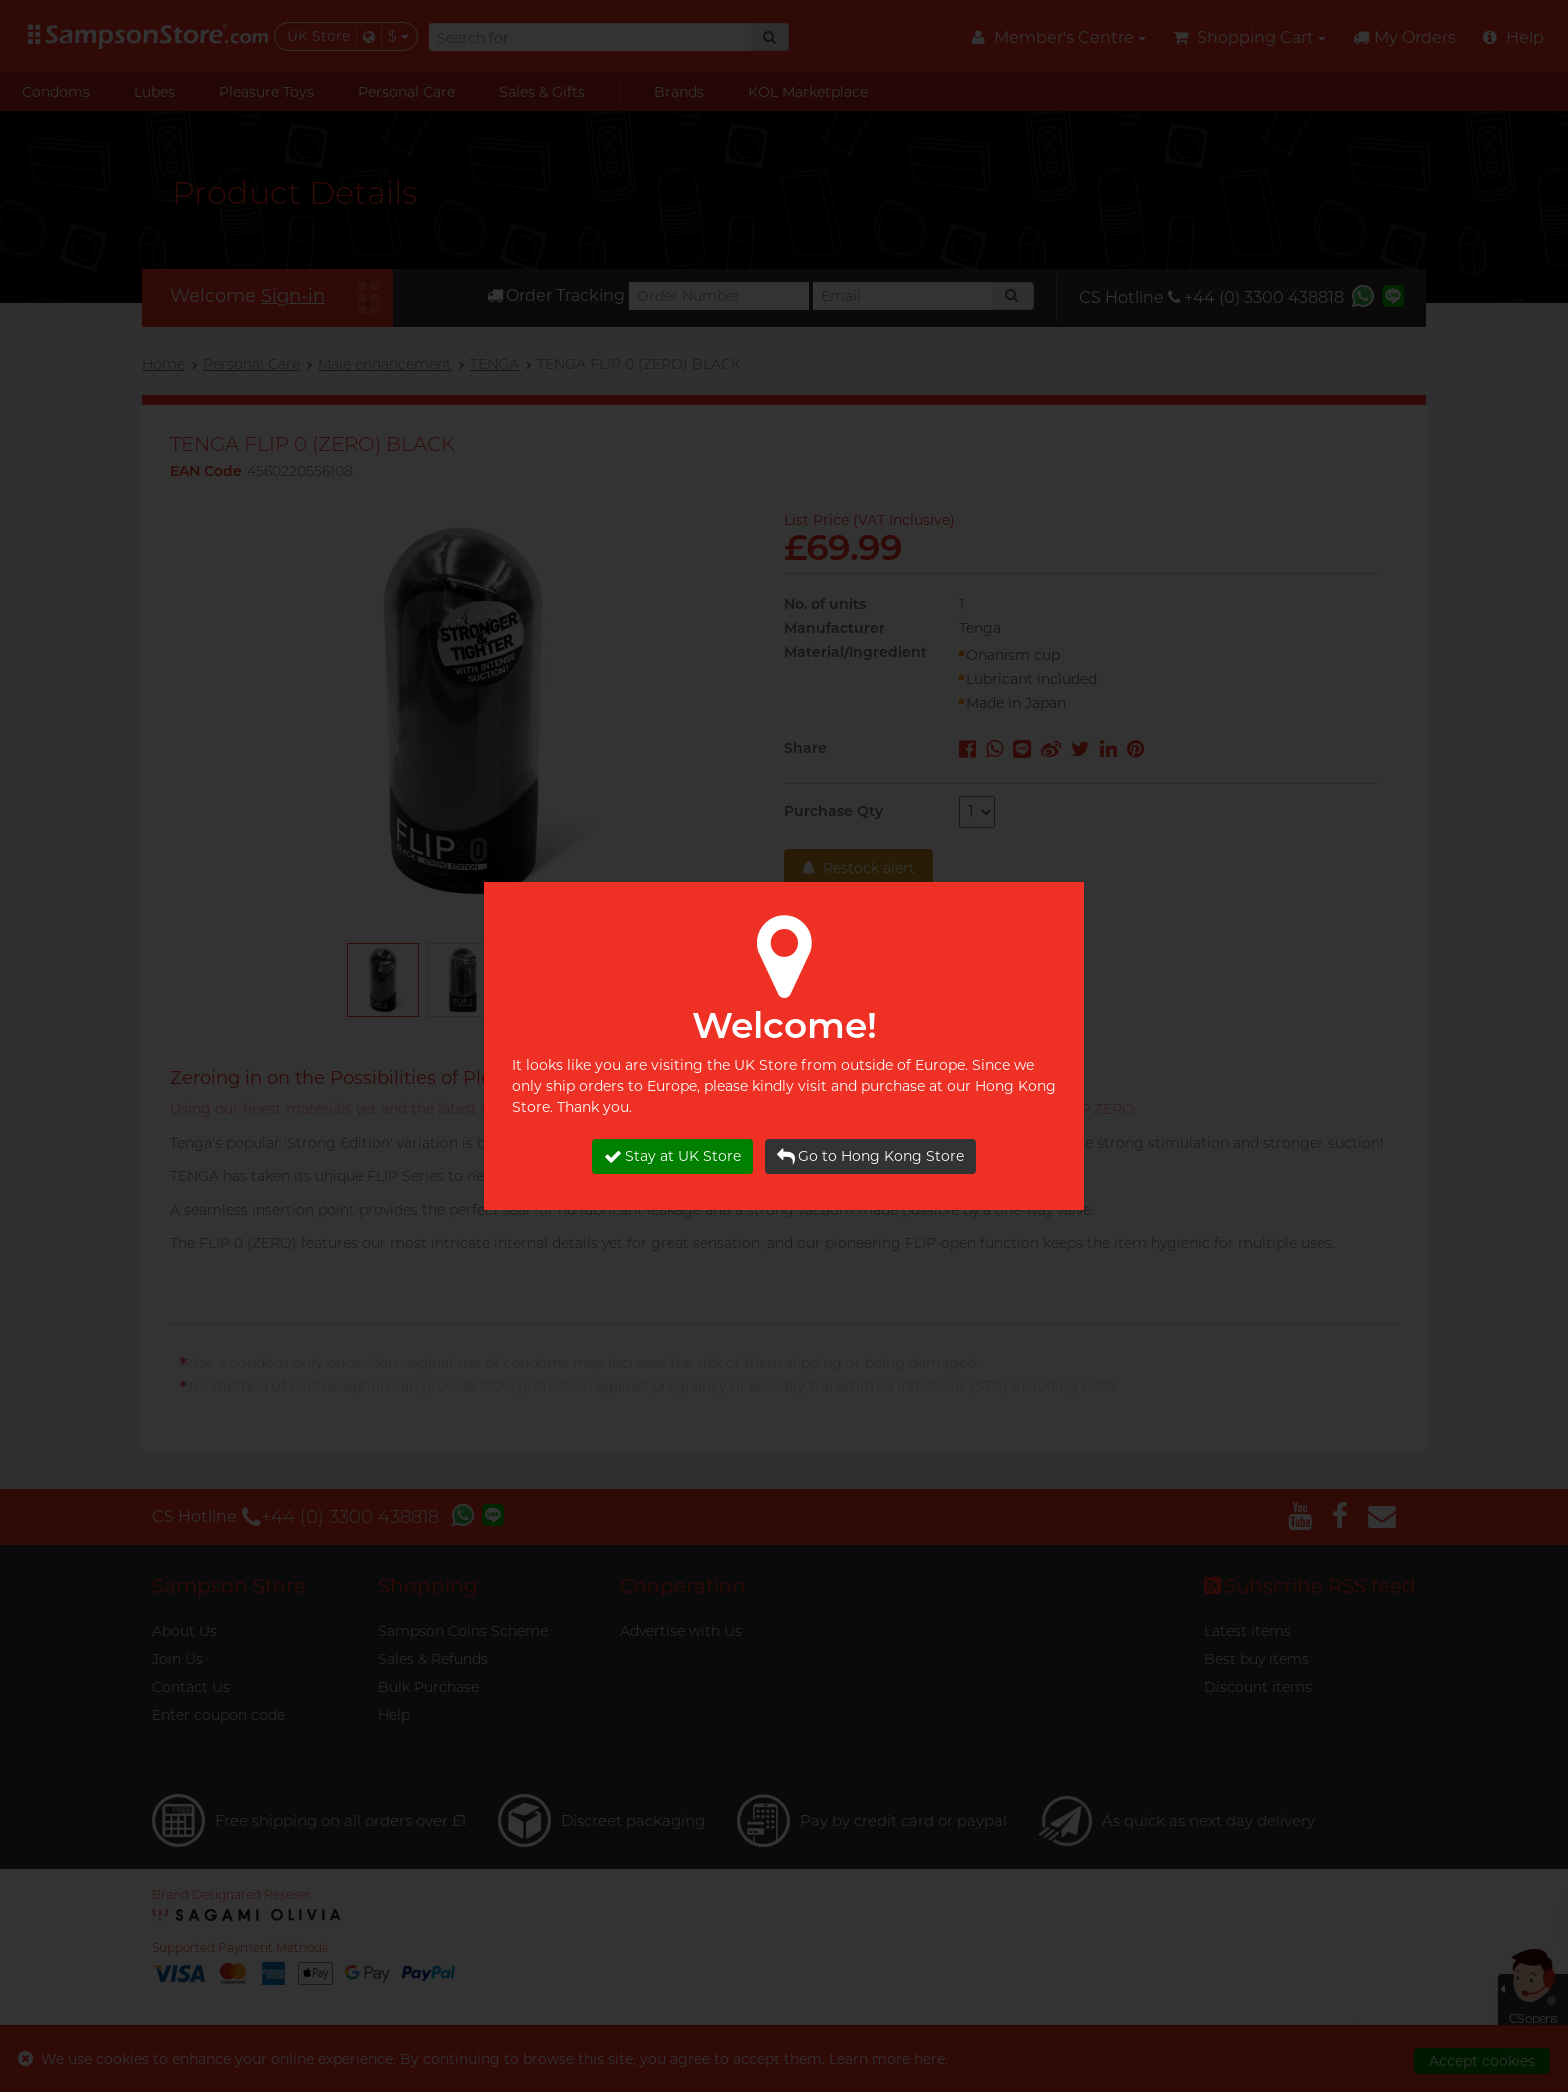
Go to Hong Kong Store (870, 1156)
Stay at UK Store (672, 1156)
